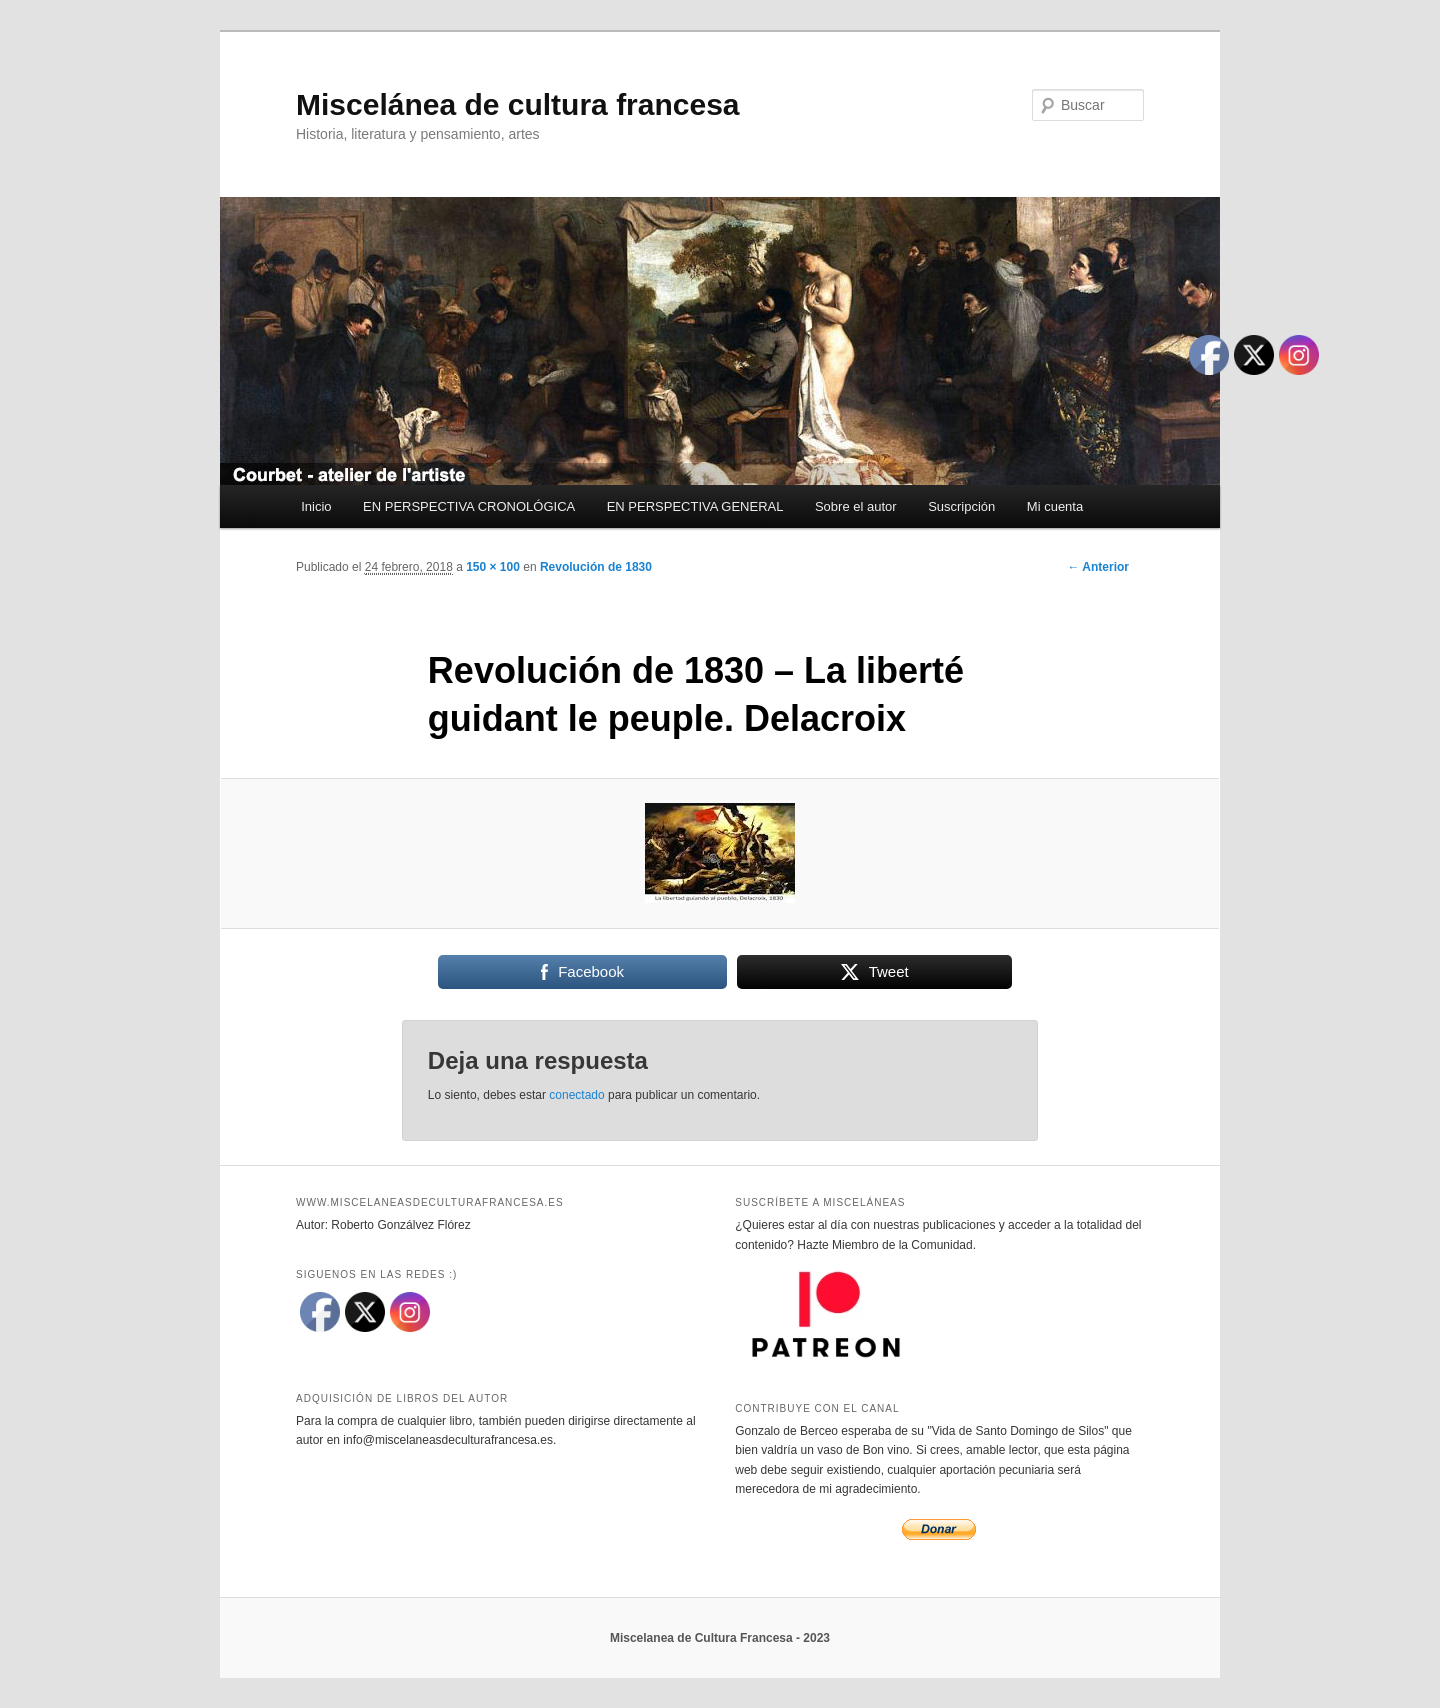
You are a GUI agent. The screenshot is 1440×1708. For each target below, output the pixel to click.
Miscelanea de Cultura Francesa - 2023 (720, 1638)
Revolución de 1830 (596, 567)
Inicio (316, 506)
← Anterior (1098, 567)
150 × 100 (493, 567)
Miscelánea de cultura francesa (518, 104)
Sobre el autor (856, 506)
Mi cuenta (1055, 506)
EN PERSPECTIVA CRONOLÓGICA (469, 506)
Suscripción (961, 506)
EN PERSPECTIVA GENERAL (695, 506)
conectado (576, 1095)
